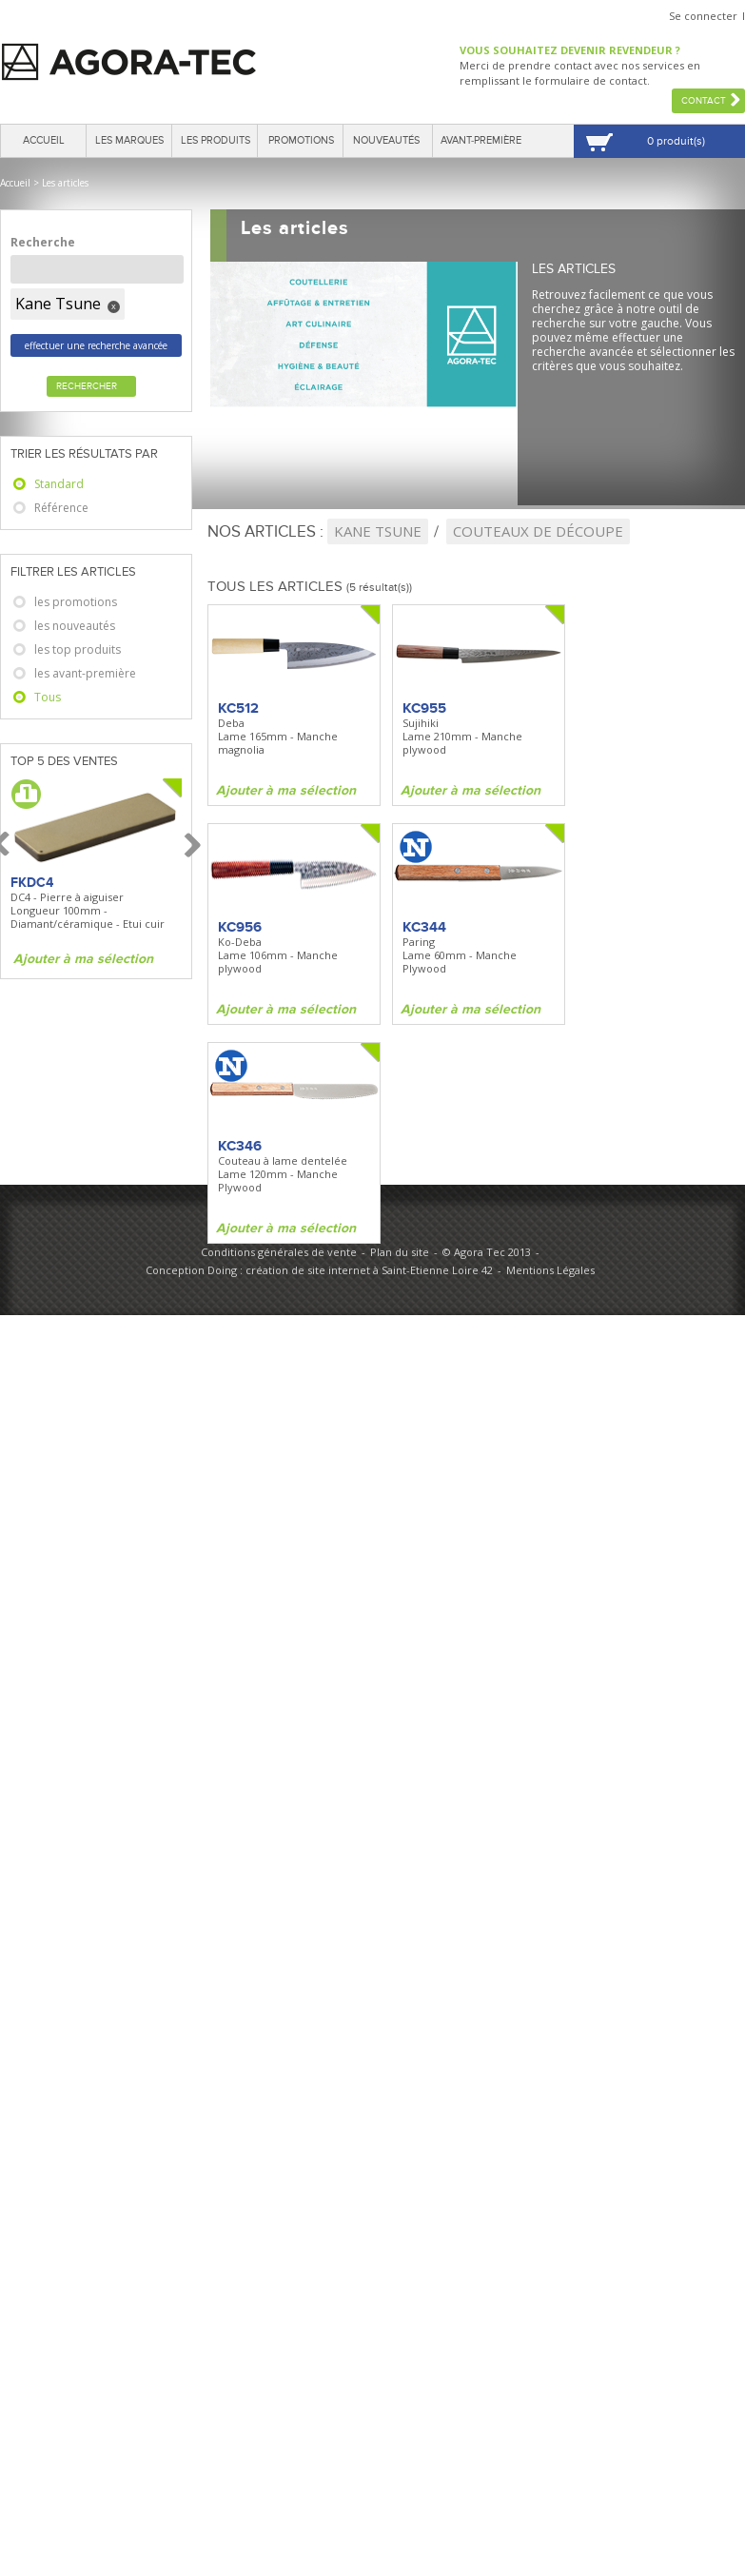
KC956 (240, 926)
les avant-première (85, 673)
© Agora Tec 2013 (486, 1252)
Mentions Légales (550, 1270)
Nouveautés (386, 140)
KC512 (238, 708)
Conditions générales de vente (279, 1252)
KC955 (424, 708)
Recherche (42, 242)
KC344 (424, 926)
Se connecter (703, 16)
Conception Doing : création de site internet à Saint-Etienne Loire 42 (319, 1270)
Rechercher (86, 386)
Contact (703, 101)
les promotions (75, 602)
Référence (61, 508)
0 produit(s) (676, 141)
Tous (47, 697)
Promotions (301, 140)
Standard (59, 484)
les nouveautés (74, 626)
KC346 (240, 1145)
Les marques (129, 140)
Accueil (44, 140)
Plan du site (399, 1252)
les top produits (77, 649)
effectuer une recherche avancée (96, 345)
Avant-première (481, 140)
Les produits (215, 140)
